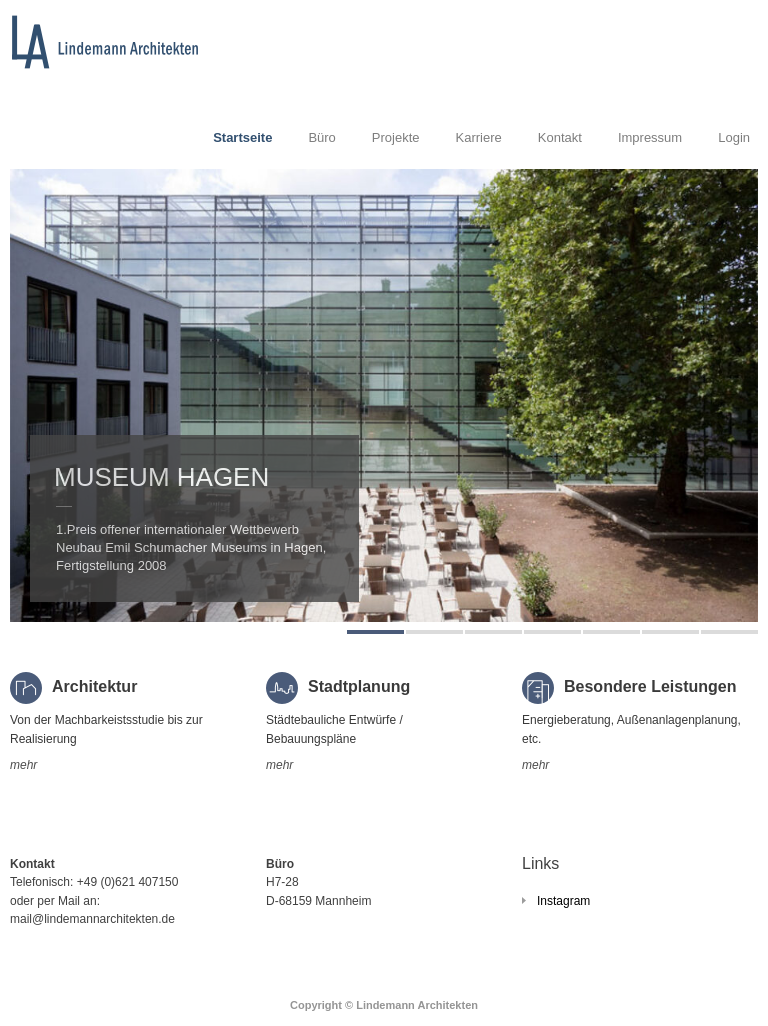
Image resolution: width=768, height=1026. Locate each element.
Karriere (479, 137)
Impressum (650, 137)
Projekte (396, 137)
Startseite (242, 137)
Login (734, 137)
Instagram (563, 901)
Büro (321, 137)
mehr (23, 765)
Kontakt (560, 137)
